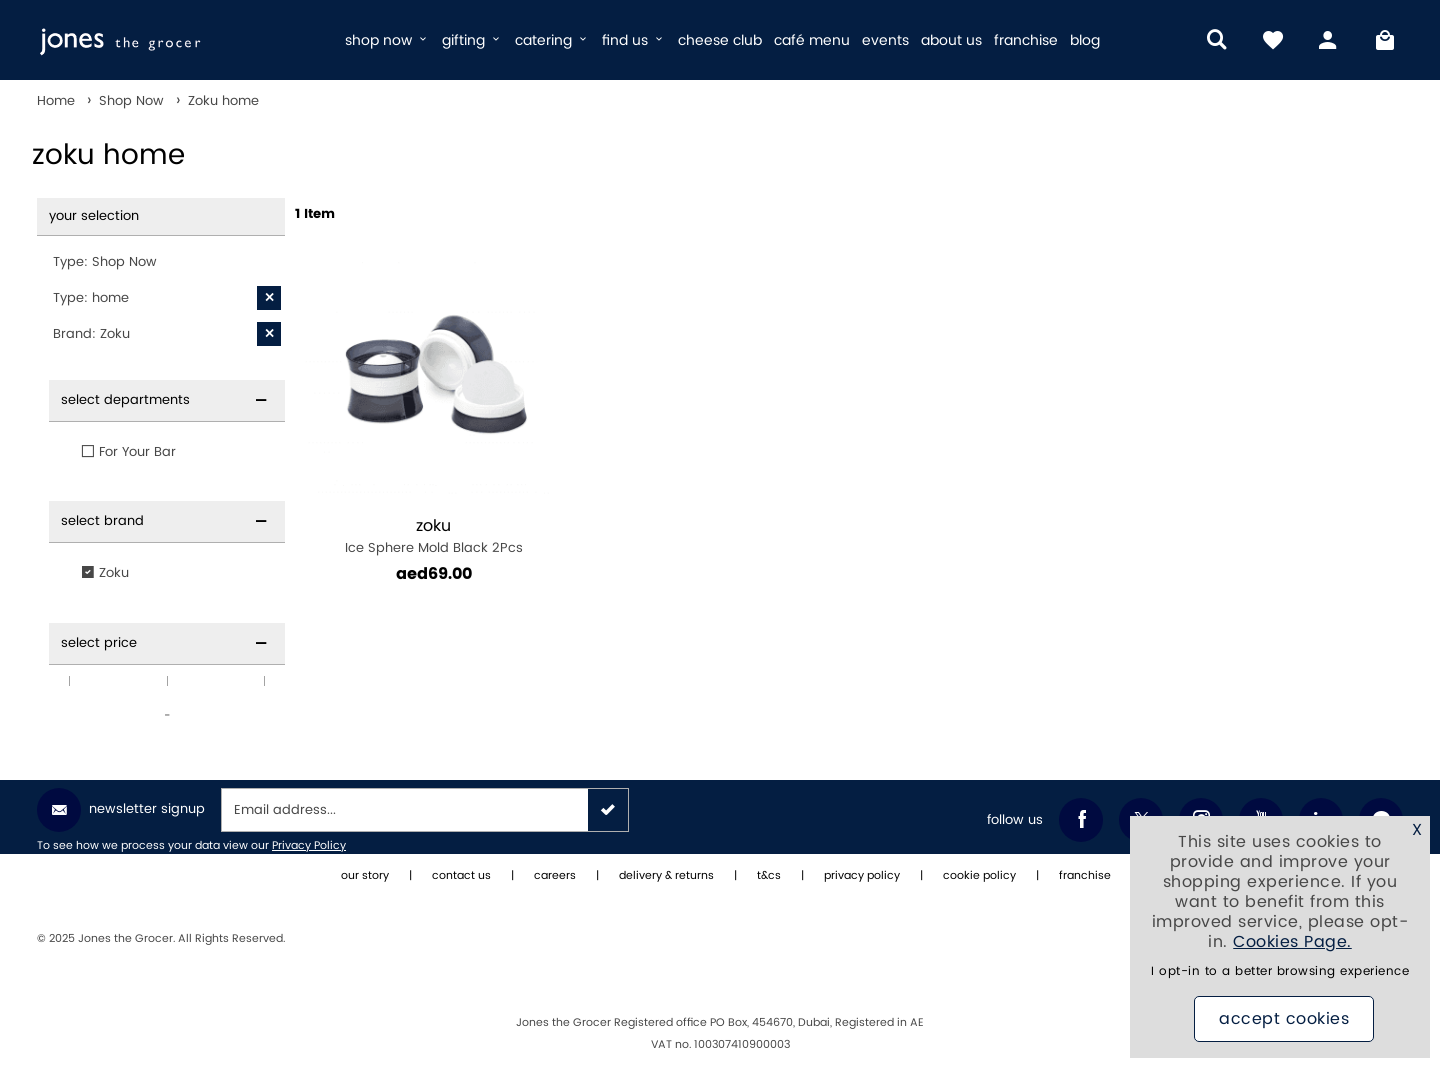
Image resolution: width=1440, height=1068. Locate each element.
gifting (472, 40)
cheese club (720, 40)
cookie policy (979, 876)
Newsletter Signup (121, 810)
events (885, 40)
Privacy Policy (309, 846)
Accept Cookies (1284, 1019)
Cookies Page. (1292, 942)
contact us (461, 876)
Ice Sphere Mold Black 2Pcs (433, 536)
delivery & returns (666, 876)
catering (552, 40)
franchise (1026, 40)
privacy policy (862, 876)
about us (951, 40)
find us (634, 40)
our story (365, 876)
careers (555, 876)
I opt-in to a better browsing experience (1280, 971)
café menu (812, 40)
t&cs (769, 876)
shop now (387, 40)
